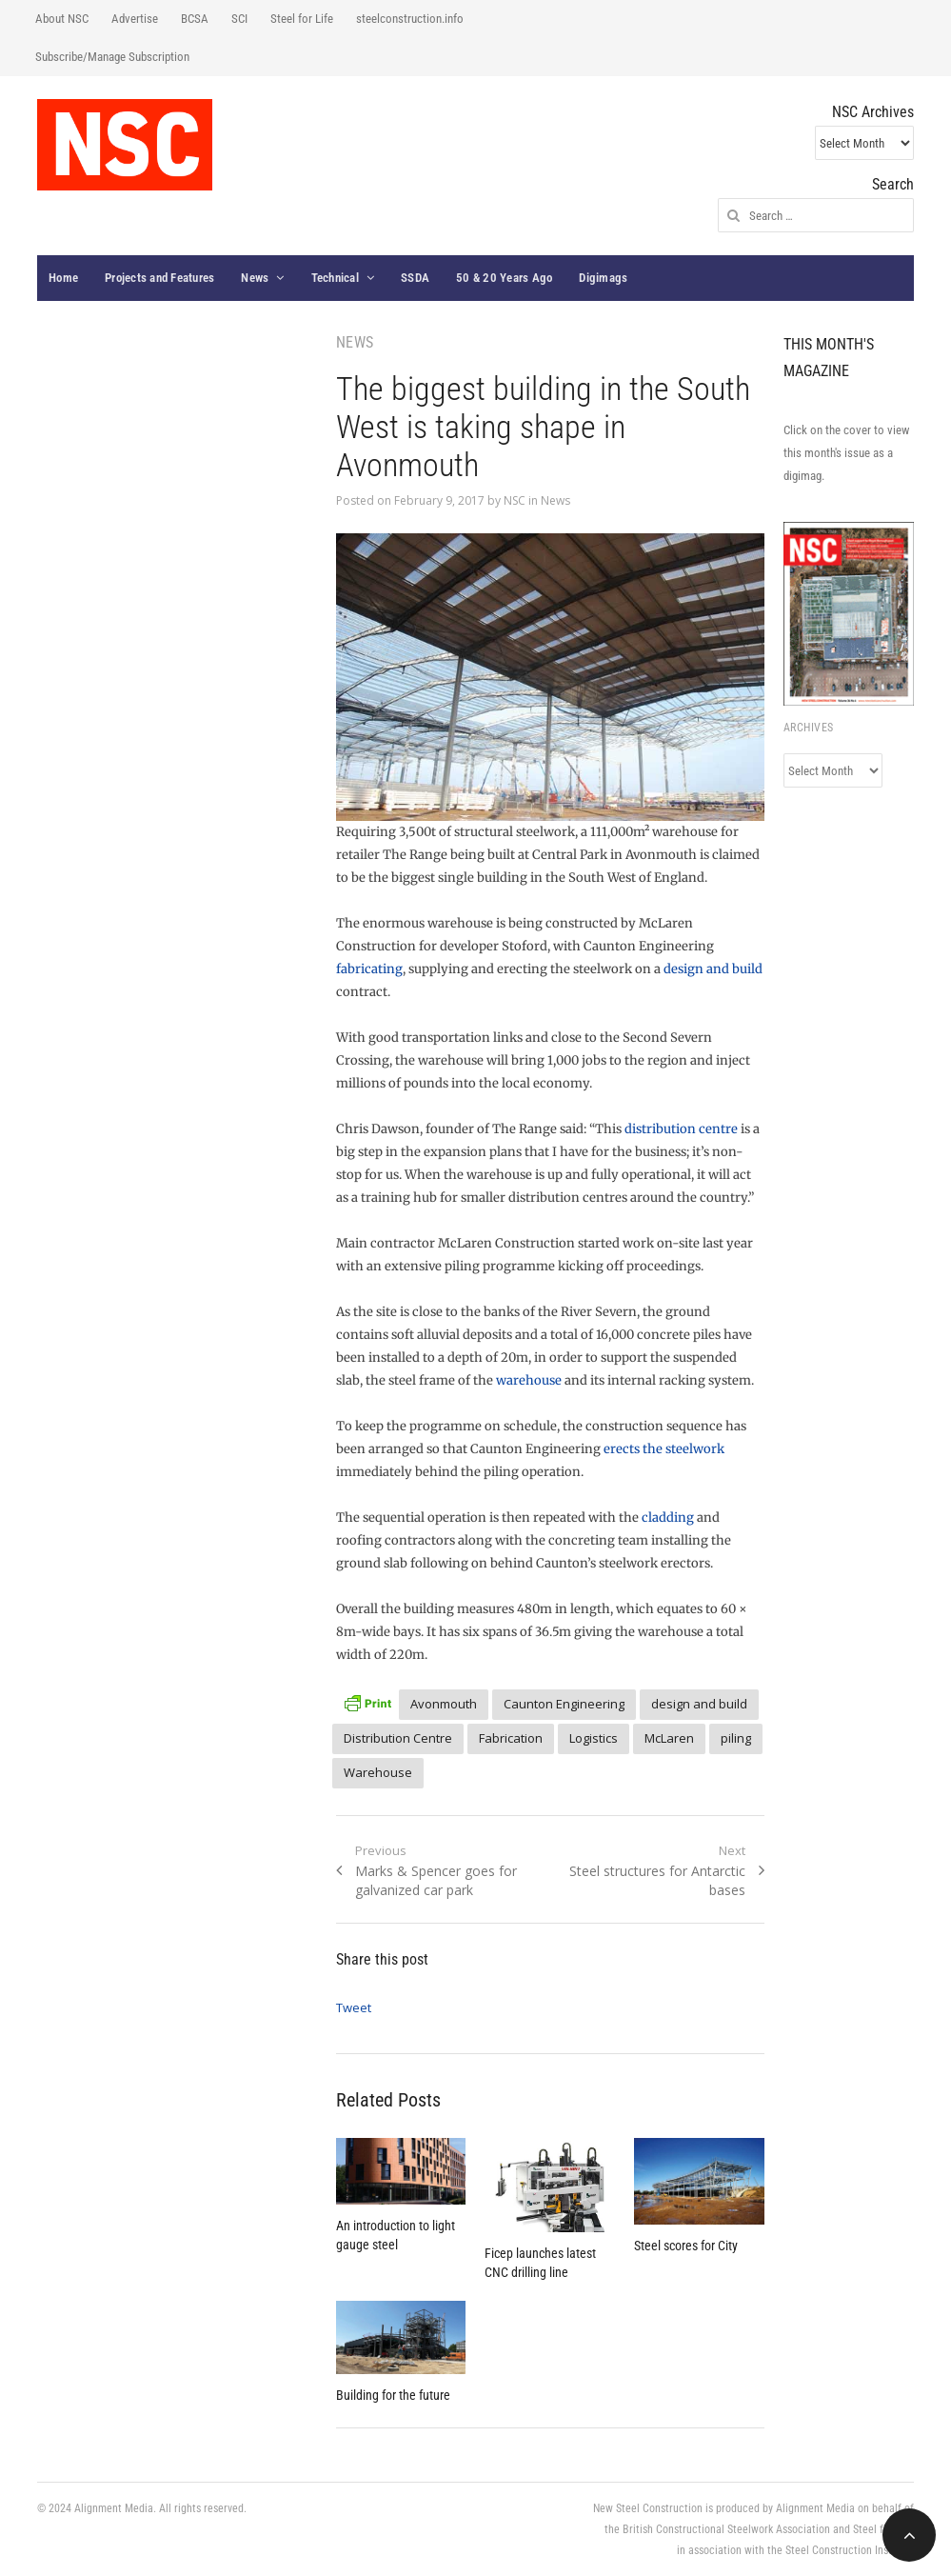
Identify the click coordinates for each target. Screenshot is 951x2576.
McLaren (669, 1738)
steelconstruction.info (410, 18)
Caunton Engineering (564, 1703)
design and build (713, 969)
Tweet (353, 2007)
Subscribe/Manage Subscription (112, 57)
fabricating (369, 969)
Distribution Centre (398, 1738)
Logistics (593, 1738)
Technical (335, 277)
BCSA (194, 18)
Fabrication (511, 1738)
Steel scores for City (686, 2245)
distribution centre (681, 1129)
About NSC (62, 18)
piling (736, 1738)
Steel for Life (301, 18)
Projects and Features (159, 277)
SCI (239, 18)
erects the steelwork (664, 1449)
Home (63, 277)
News (254, 277)
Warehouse (378, 1772)
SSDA (415, 277)
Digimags (603, 277)
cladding (668, 1517)
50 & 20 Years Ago (504, 277)
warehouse (529, 1380)
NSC (514, 500)
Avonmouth (443, 1703)
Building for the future (393, 2395)
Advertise (134, 18)
